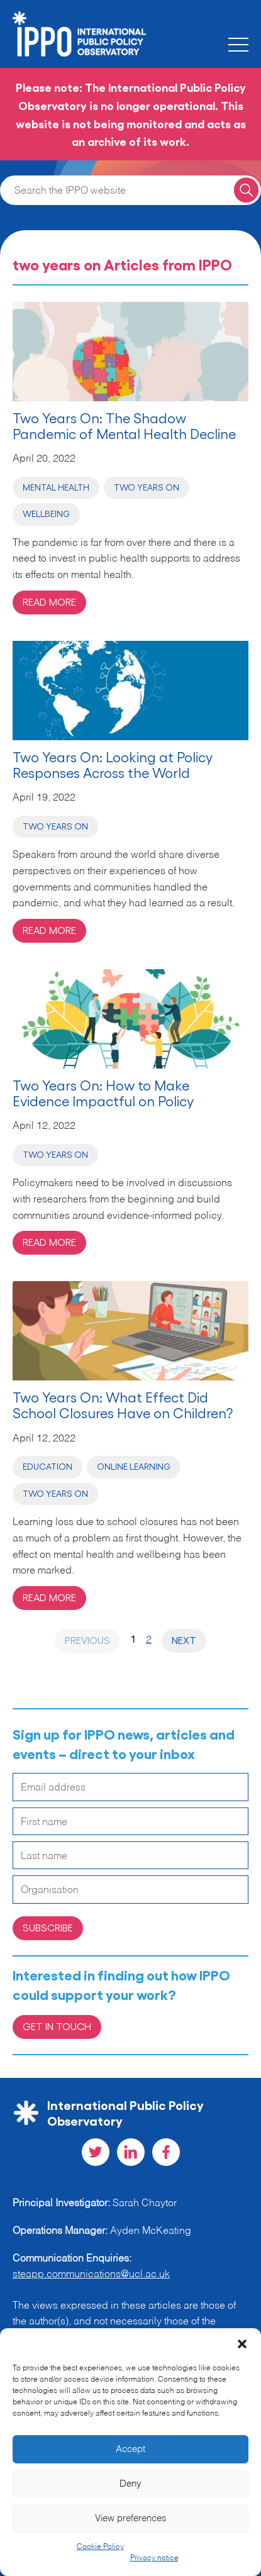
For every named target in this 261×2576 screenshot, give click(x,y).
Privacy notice (154, 2558)
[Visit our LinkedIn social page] (131, 2152)
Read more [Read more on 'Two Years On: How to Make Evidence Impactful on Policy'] (49, 1242)
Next (184, 1640)
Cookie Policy (100, 2547)
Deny (130, 2484)
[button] (242, 2344)
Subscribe (48, 1927)
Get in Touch (57, 2026)
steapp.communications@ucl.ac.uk (91, 2275)
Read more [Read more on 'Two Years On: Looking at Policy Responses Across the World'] (49, 930)
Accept (130, 2449)
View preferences (131, 2518)
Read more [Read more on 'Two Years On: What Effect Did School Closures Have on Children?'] (49, 1597)
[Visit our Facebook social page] (166, 2152)
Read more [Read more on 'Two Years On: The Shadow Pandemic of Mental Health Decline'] (49, 602)
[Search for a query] (246, 190)
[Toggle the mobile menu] (238, 45)
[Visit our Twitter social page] (95, 2152)
